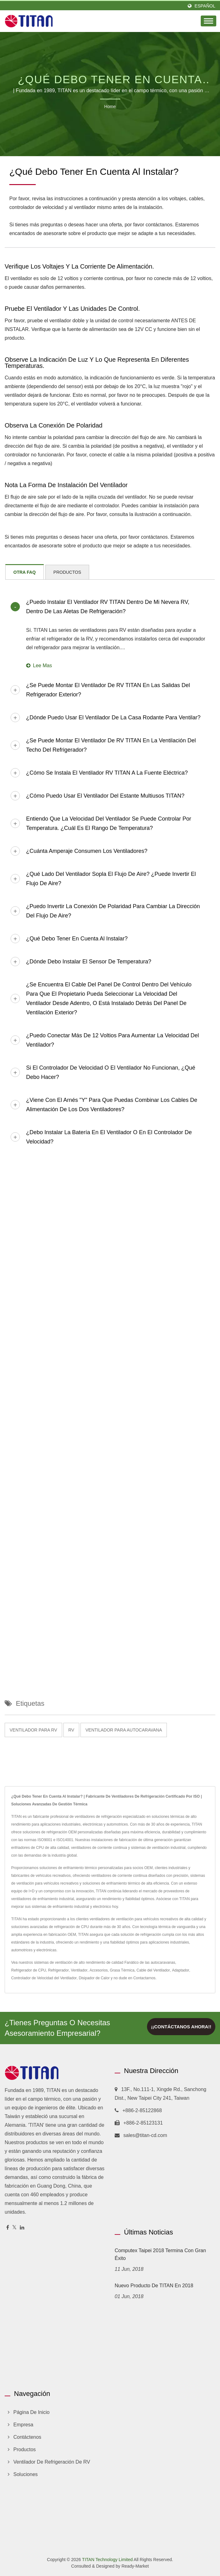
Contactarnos (144, 1978)
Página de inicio (31, 2412)
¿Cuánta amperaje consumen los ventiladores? (86, 851)
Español (205, 5)
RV (71, 1729)
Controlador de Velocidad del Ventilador (44, 1978)
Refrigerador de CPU (28, 1970)
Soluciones (25, 2474)
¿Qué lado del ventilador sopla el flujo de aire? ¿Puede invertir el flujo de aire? (111, 878)
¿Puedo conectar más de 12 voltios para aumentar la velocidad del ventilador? (112, 1040)
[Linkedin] (22, 2227)
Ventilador (79, 1970)
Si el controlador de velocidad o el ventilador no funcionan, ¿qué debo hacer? (110, 1072)
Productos (24, 2449)
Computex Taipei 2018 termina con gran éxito (160, 2254)
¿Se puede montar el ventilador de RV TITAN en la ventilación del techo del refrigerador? (111, 745)
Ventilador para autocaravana (123, 1729)
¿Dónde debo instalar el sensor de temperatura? (88, 961)
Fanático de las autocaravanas (149, 1962)
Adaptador (180, 1970)
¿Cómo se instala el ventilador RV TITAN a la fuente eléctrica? (107, 773)
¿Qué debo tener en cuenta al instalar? (77, 938)
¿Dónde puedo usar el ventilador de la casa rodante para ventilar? (113, 717)
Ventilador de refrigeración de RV (51, 2462)
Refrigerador (58, 1970)
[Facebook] (7, 2227)
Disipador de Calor (94, 1978)
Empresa (23, 2424)
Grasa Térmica (122, 1970)
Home (110, 106)
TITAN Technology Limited (107, 2559)
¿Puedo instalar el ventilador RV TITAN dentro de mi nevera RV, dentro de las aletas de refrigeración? (107, 606)
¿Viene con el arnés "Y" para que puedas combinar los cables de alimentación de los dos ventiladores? (111, 1104)
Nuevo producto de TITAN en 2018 (154, 2285)
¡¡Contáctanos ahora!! (181, 2027)
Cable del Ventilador (153, 1970)
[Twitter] (14, 2227)
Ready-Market (135, 2566)
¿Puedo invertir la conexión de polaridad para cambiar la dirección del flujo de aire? (113, 911)
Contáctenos (27, 2437)
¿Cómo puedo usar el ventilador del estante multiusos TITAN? (105, 796)
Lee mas (39, 665)
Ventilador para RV (33, 1729)
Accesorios (98, 1970)
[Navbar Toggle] (208, 21)
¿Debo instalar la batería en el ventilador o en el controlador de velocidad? (109, 1137)
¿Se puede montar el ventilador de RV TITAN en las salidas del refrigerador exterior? (108, 690)
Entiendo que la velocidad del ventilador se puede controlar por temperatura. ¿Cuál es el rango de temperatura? (108, 823)
